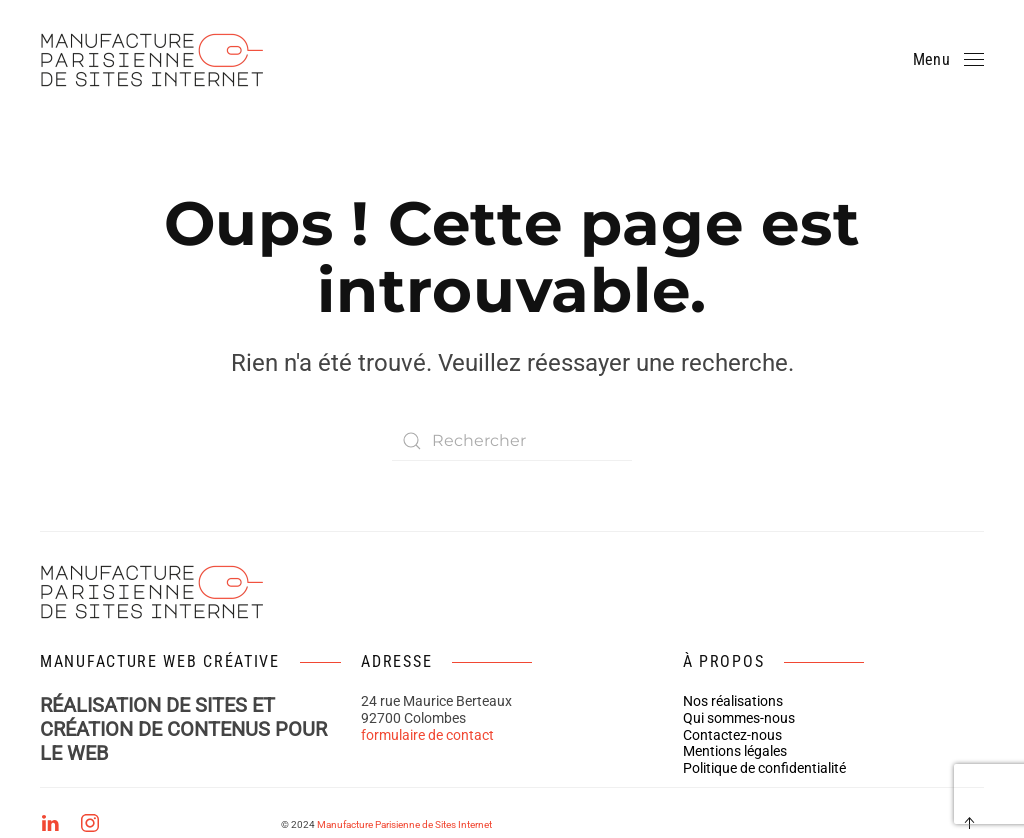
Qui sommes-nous (739, 718)
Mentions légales (735, 751)
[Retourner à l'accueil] (157, 60)
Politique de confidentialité (764, 768)
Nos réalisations (733, 701)
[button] (948, 60)
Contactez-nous (732, 735)
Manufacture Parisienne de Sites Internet (404, 824)
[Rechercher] (512, 441)
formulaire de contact (427, 735)
